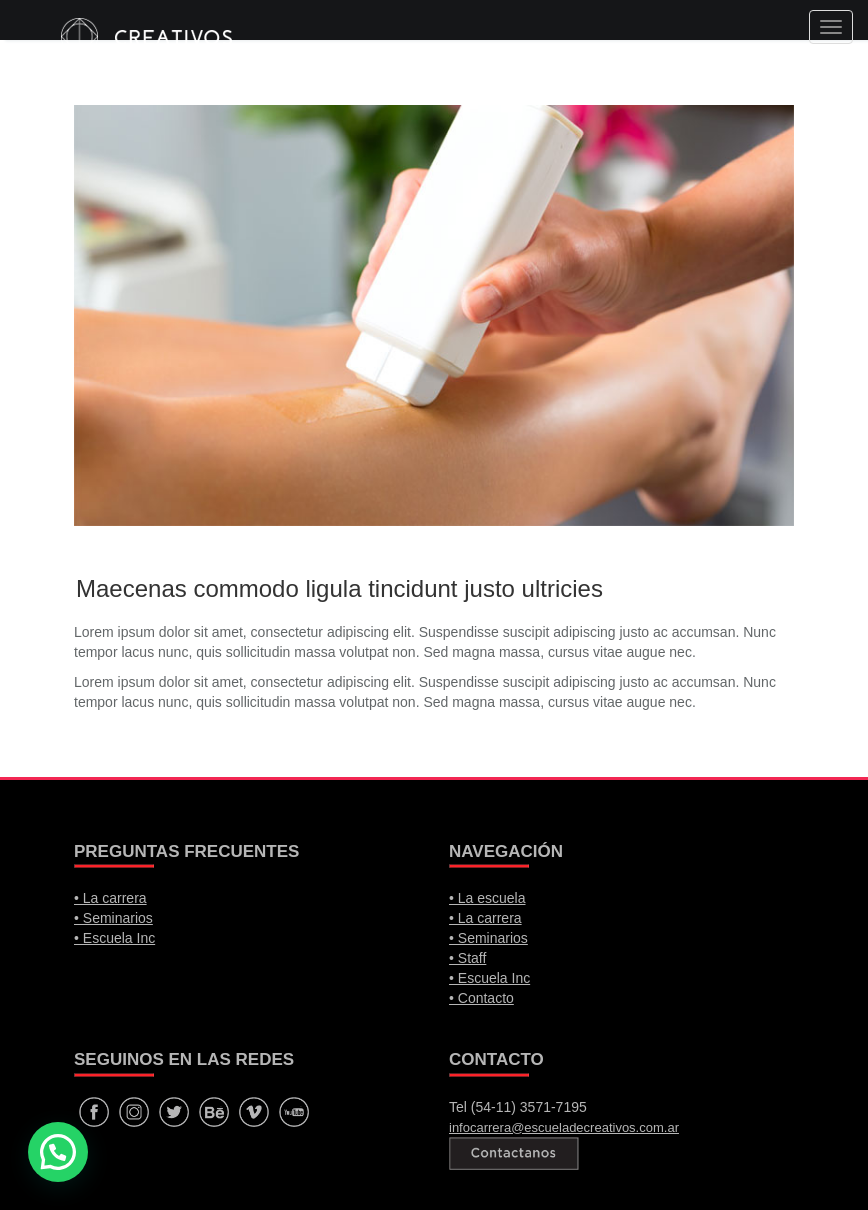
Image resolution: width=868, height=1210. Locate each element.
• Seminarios (113, 918)
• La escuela (487, 898)
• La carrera (110, 898)
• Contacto (481, 998)
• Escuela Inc (114, 938)
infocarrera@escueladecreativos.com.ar (564, 1127)
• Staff (467, 958)
